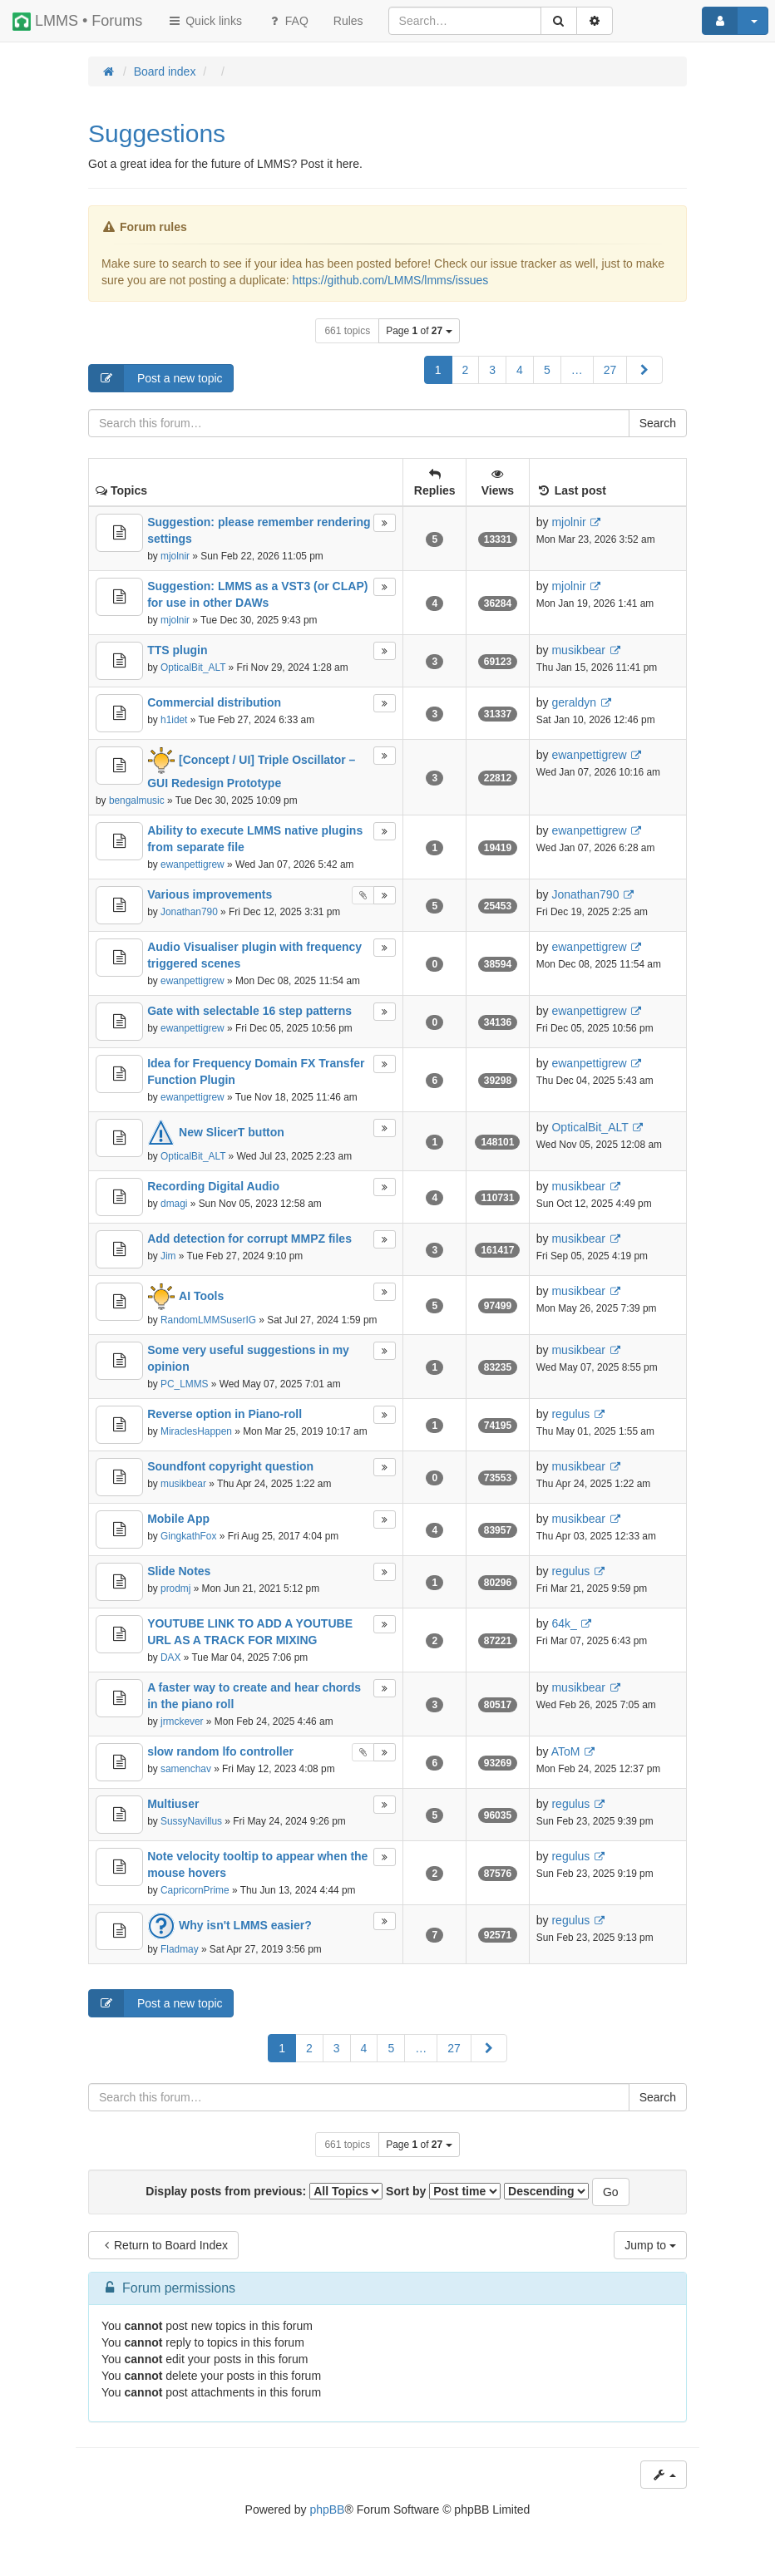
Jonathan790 (189, 912)
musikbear (578, 650)
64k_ (563, 1623)
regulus (570, 1414)
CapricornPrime (195, 1890)
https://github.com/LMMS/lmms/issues (391, 280)
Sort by (443, 2191)
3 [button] (492, 370)
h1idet (173, 720)
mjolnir (175, 556)
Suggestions (156, 133)
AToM (565, 1751)
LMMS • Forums (77, 21)
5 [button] (547, 370)
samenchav (185, 1769)
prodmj (175, 1588)
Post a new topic (156, 378)
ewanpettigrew (588, 754)
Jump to (650, 2245)
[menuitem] (348, 21)
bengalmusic (137, 800)
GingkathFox (188, 1536)
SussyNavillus (191, 1821)
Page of (419, 331)
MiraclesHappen (196, 1431)
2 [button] (465, 370)
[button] (644, 370)
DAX (170, 1657)
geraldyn (573, 702)
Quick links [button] (204, 20)
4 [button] (519, 370)
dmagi (173, 1203)
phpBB (326, 2509)
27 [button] (610, 370)
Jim (168, 1256)
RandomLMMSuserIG (208, 1320)
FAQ (288, 20)
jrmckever (182, 1721)
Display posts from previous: (264, 2191)
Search (657, 423)
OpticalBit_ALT (192, 667)
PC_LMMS (184, 1384)
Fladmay (179, 1949)
